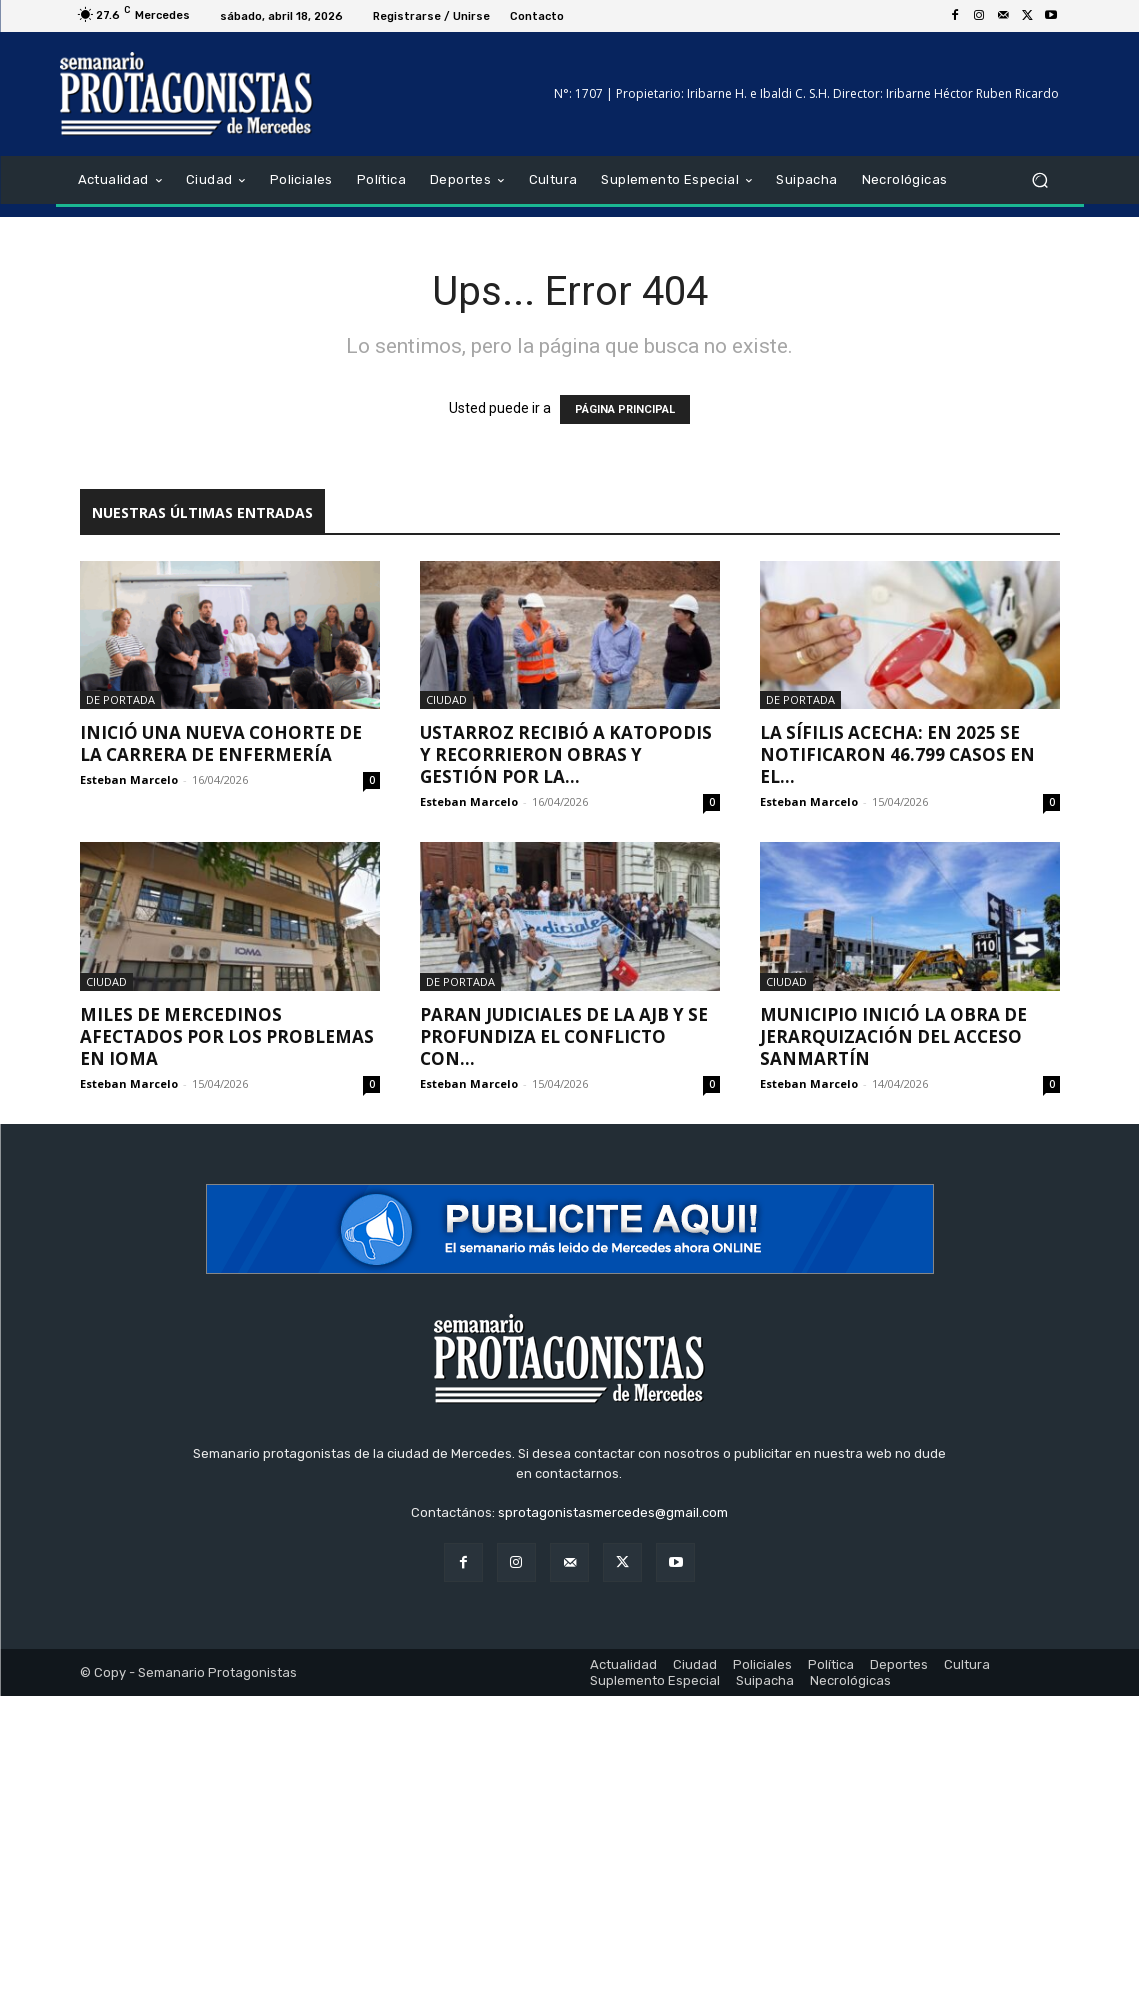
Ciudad (446, 699)
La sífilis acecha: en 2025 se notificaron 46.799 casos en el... (897, 754)
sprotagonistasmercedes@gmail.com (613, 1512)
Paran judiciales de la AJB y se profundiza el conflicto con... (564, 1036)
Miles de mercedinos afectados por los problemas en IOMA (227, 1036)
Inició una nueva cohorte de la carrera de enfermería (221, 743)
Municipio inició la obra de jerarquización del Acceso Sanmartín (893, 1036)
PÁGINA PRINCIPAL (625, 409)
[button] (1040, 180)
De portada (120, 699)
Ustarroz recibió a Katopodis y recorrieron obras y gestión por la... (566, 754)
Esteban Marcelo (129, 779)
